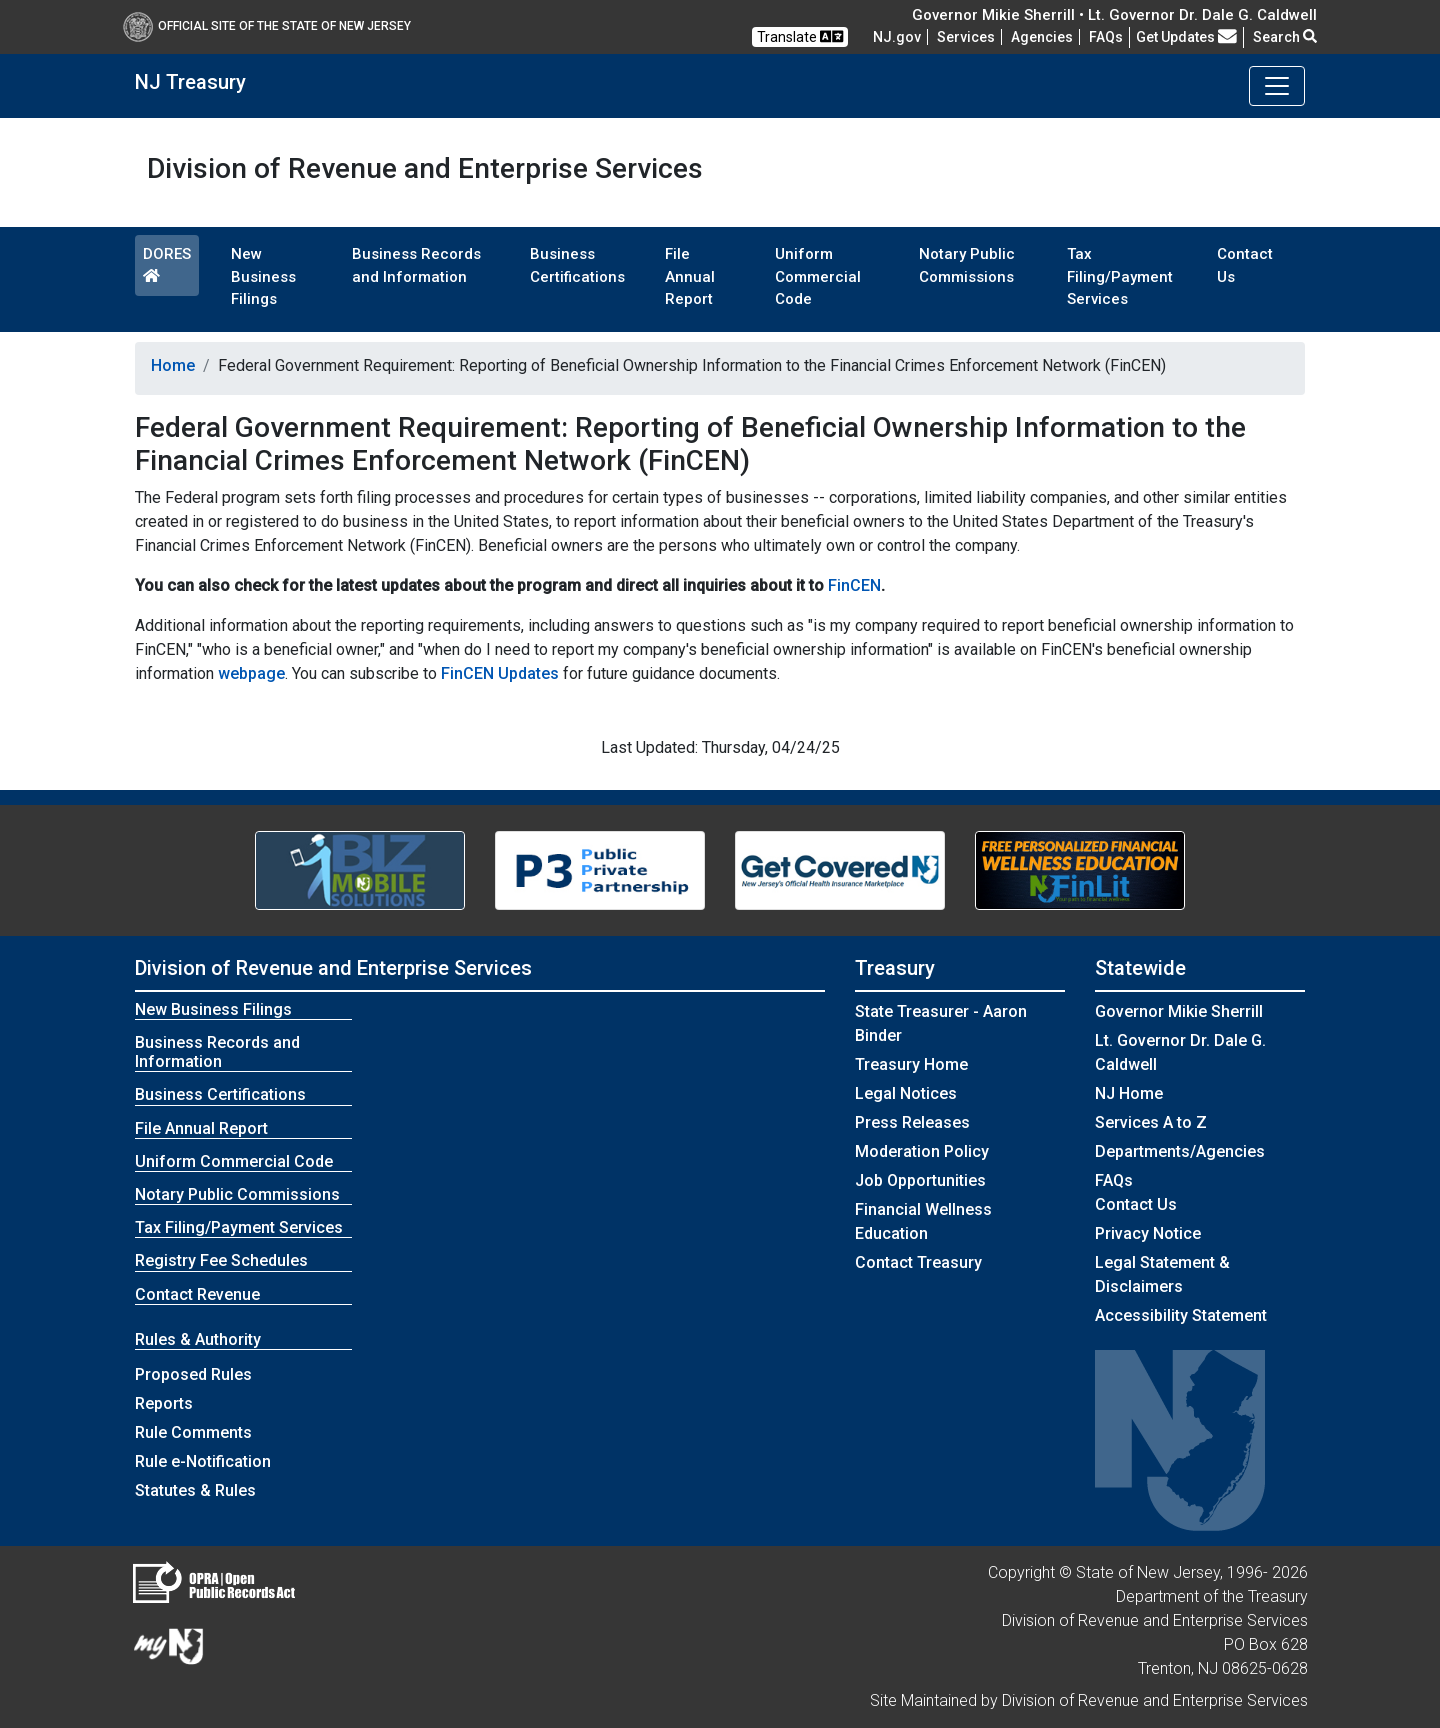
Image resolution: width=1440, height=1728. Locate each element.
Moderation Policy (922, 1151)
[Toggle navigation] (1277, 86)
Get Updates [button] (1186, 37)
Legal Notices (906, 1093)
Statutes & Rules (195, 1490)
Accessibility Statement (1181, 1315)
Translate (800, 36)
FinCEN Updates (500, 673)
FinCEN (854, 585)
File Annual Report (690, 276)
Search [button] (1285, 37)
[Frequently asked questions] (1106, 37)
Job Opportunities (920, 1180)
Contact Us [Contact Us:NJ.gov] (1136, 1204)
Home (173, 365)
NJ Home (1129, 1093)
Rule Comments (193, 1432)
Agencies (1042, 37)
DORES (167, 264)
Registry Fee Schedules (221, 1260)
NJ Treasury (190, 82)
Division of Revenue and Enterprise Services (333, 968)
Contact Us (1245, 265)
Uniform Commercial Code (818, 276)
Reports (164, 1403)
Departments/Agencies (1180, 1151)
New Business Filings (263, 276)
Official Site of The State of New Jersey (267, 26)
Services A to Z (1151, 1122)
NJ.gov (897, 37)
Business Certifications (577, 265)
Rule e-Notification (203, 1461)
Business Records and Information (416, 265)
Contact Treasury (918, 1262)
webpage (251, 673)
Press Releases (912, 1122)
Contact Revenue (197, 1294)
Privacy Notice (1148, 1233)
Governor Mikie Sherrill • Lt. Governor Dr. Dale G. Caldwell (1114, 15)
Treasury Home (911, 1064)
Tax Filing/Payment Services (1120, 276)
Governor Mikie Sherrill (1179, 1011)
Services (966, 37)
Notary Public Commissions (967, 265)
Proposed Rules (193, 1374)
